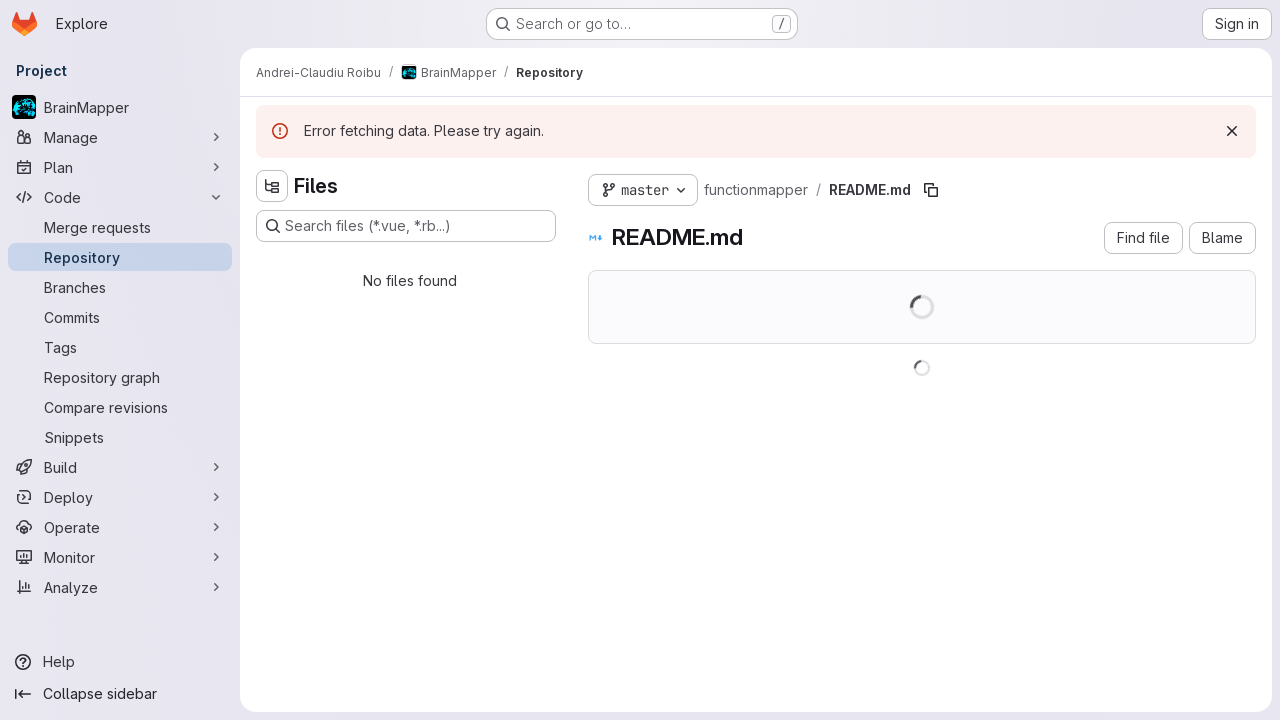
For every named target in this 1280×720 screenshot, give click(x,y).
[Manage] (120, 137)
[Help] (120, 662)
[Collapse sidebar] (120, 694)
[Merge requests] (120, 227)
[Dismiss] (1232, 131)
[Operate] (120, 527)
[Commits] (120, 317)
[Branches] (120, 287)
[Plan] (120, 167)
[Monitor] (120, 557)
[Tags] (120, 347)
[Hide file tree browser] (272, 186)
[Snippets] (120, 437)
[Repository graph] (120, 377)
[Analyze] (120, 587)
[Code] (120, 197)
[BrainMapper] (120, 107)
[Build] (120, 467)
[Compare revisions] (120, 407)
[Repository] (120, 257)
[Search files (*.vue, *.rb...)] (406, 226)
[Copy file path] (931, 190)
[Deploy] (120, 497)
